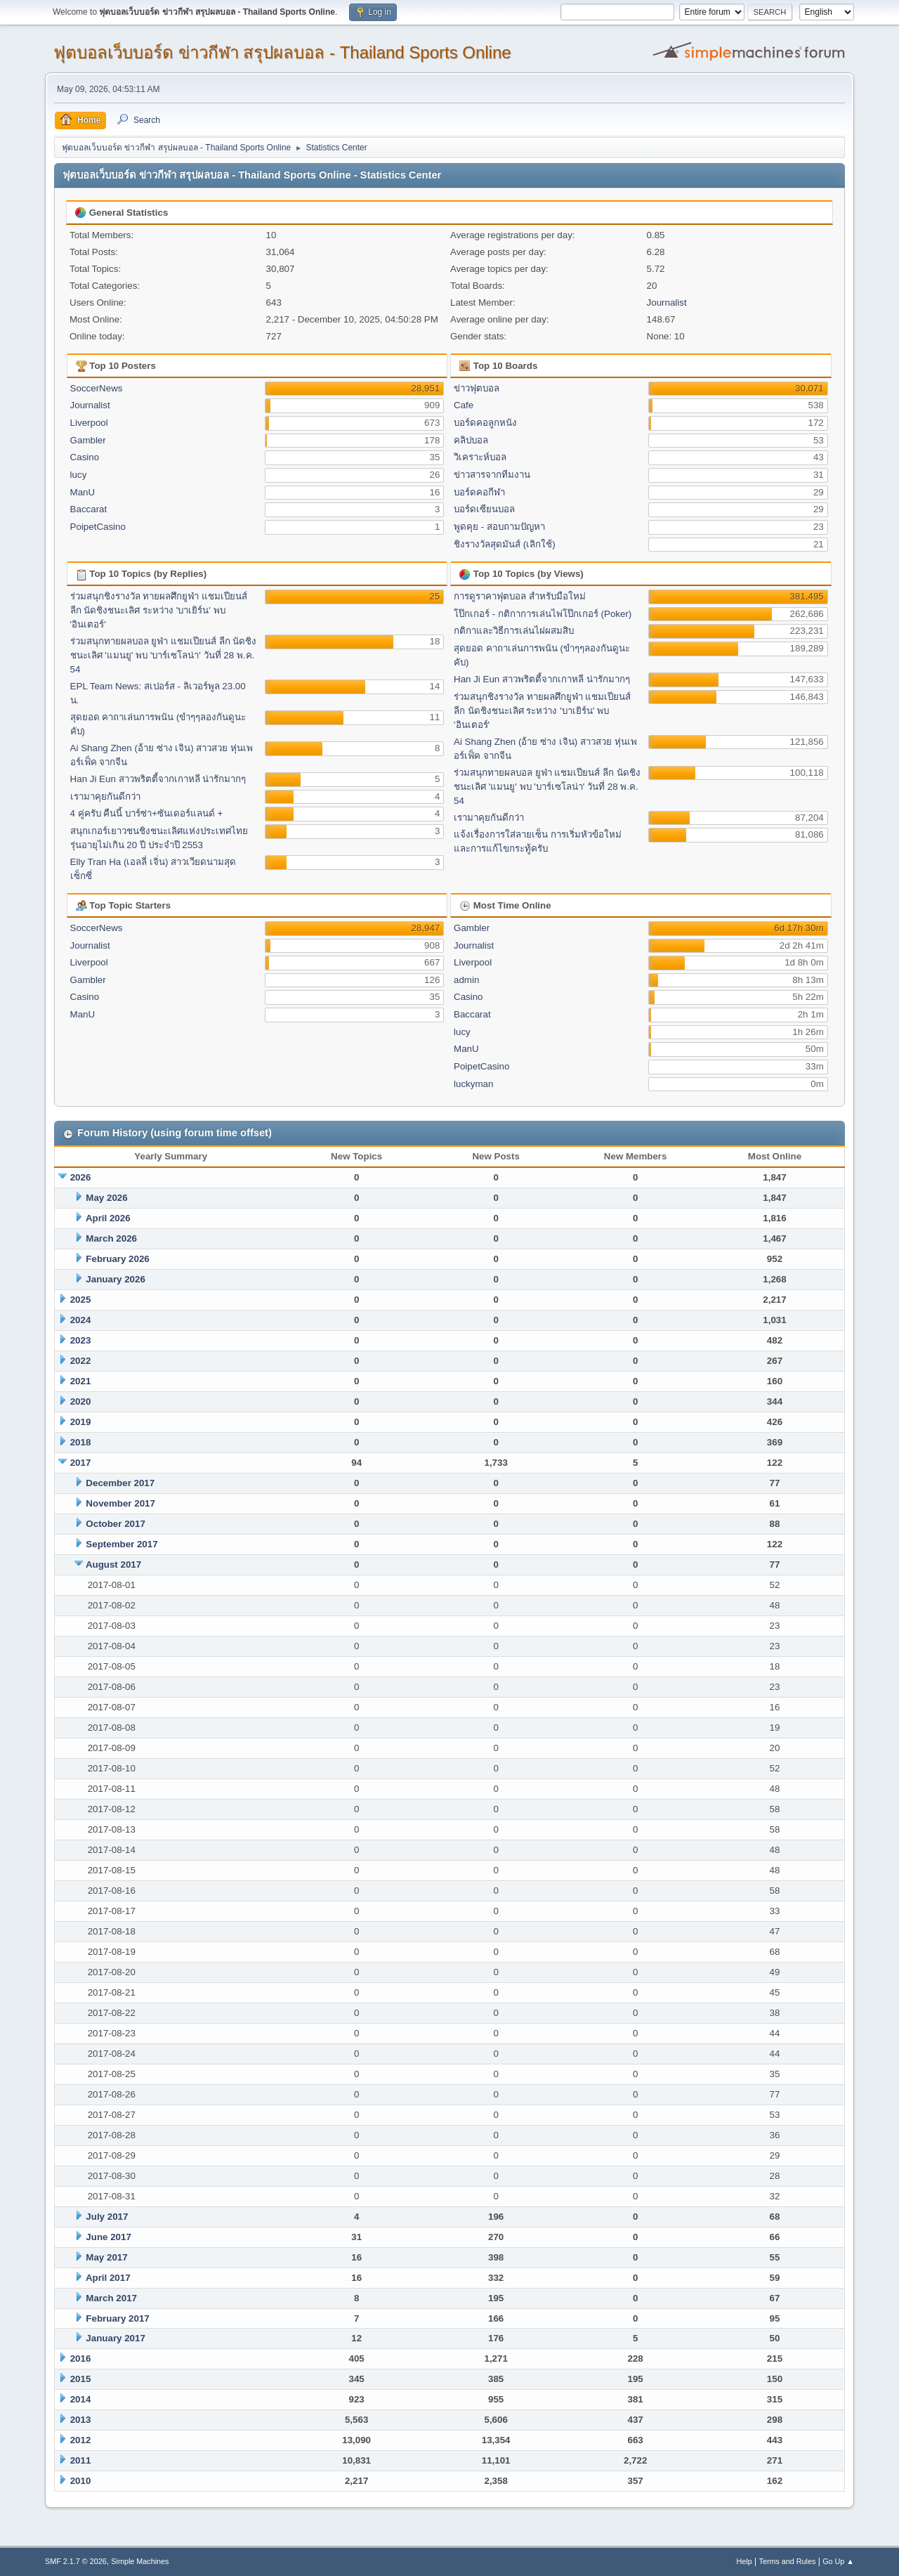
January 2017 (115, 2338)
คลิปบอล (471, 440)
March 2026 (111, 1238)
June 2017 (108, 2237)
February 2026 (117, 1259)
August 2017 (113, 1564)
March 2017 (111, 2298)
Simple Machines (140, 2561)
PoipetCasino (98, 526)
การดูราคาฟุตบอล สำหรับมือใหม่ (520, 596)
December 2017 (120, 1483)
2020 (80, 1401)
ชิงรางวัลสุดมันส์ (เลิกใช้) (505, 544)
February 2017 (117, 2318)
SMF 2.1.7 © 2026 (76, 2561)
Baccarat (88, 509)
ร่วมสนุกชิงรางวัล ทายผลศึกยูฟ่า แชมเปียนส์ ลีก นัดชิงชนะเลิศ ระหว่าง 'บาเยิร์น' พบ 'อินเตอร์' (158, 610)
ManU (83, 492)
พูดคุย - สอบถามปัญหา (499, 526)
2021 (80, 1381)
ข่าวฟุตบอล (476, 388)
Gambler (88, 440)
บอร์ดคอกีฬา (479, 492)
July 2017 (107, 2216)
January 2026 (115, 1279)
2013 (80, 2419)
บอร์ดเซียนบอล (484, 509)
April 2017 (108, 2277)
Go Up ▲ (838, 2561)
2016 (80, 2358)
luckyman (473, 1084)
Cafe (463, 405)
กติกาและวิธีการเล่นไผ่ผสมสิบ (514, 630)
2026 (80, 1177)
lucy (78, 474)
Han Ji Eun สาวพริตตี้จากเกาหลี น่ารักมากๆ (158, 779)
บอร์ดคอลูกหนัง (485, 422)
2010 (80, 2481)
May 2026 (106, 1197)
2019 (80, 1422)
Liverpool (89, 422)
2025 (80, 1299)
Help (744, 2561)
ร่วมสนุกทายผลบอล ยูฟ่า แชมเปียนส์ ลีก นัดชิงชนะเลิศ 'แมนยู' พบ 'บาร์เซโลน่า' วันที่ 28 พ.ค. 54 (163, 655)
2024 (80, 1320)
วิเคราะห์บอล (480, 457)
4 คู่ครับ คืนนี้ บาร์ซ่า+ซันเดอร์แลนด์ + (146, 813)
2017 (80, 1462)
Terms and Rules (787, 2561)
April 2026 (108, 1218)
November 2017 (120, 1503)
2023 (80, 1340)
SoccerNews (96, 388)
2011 (80, 2460)
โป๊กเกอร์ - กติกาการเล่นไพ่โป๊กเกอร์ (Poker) (542, 614)
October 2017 (115, 1523)
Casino (85, 457)
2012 (80, 2440)
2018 (80, 1442)
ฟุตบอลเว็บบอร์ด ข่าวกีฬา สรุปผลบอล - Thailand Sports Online (282, 52)
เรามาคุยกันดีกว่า (105, 796)
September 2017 (121, 1544)
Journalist (667, 302)
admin (466, 980)
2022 (80, 1360)
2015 (80, 2379)
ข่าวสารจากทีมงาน (492, 474)
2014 (80, 2399)
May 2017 (106, 2257)
